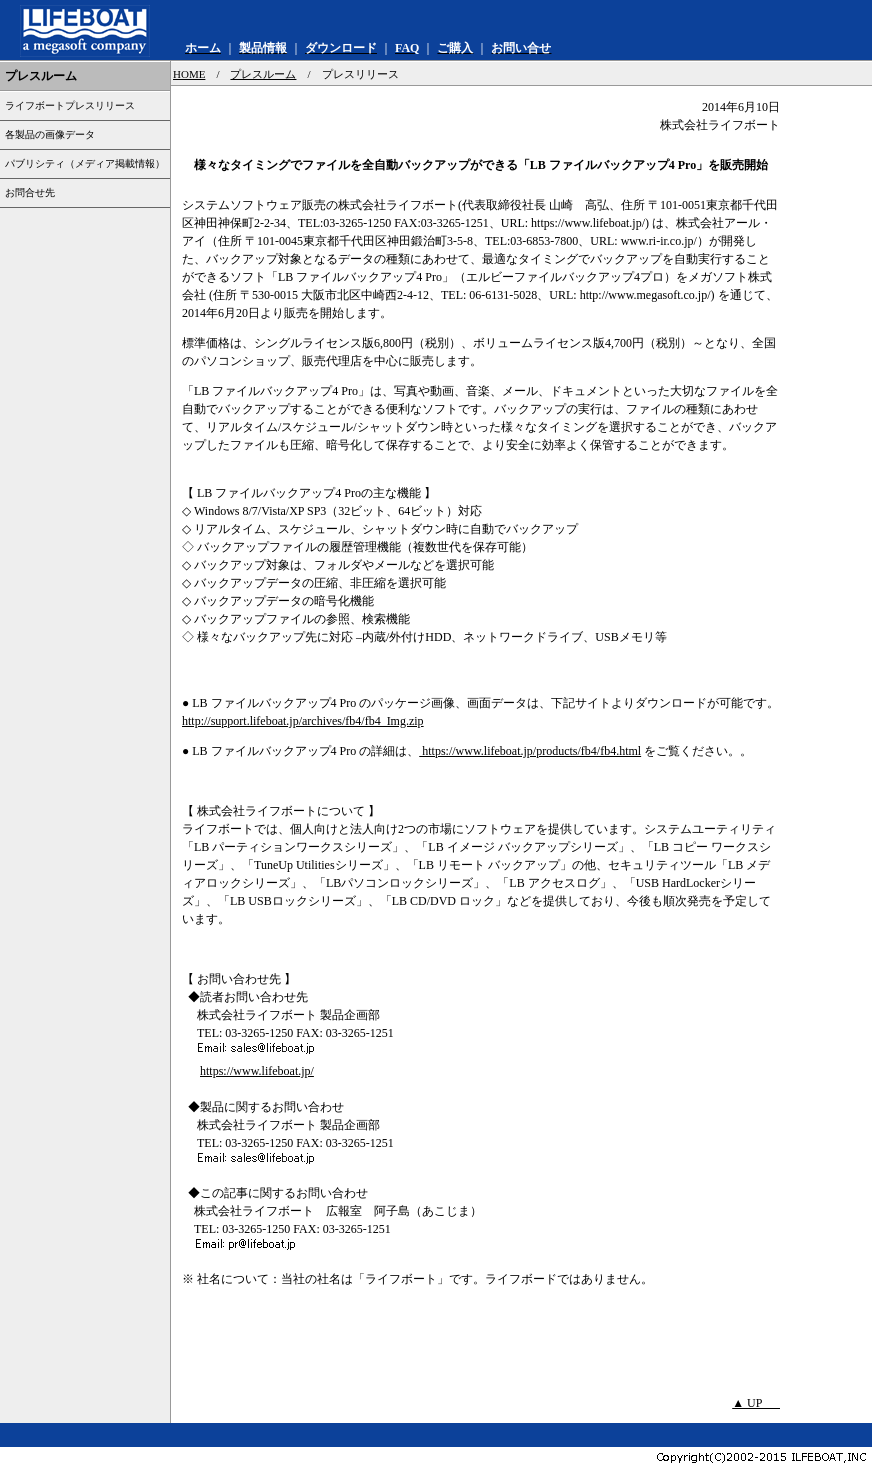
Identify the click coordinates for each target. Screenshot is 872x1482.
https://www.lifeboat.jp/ (257, 1071)
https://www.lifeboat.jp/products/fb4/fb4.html (530, 751)
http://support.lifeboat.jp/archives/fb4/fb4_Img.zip (303, 721)
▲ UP (756, 1403)
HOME (189, 74)
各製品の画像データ (50, 134)
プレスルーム (263, 74)
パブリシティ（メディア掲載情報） (85, 163)
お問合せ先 (30, 192)
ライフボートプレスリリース (70, 105)
